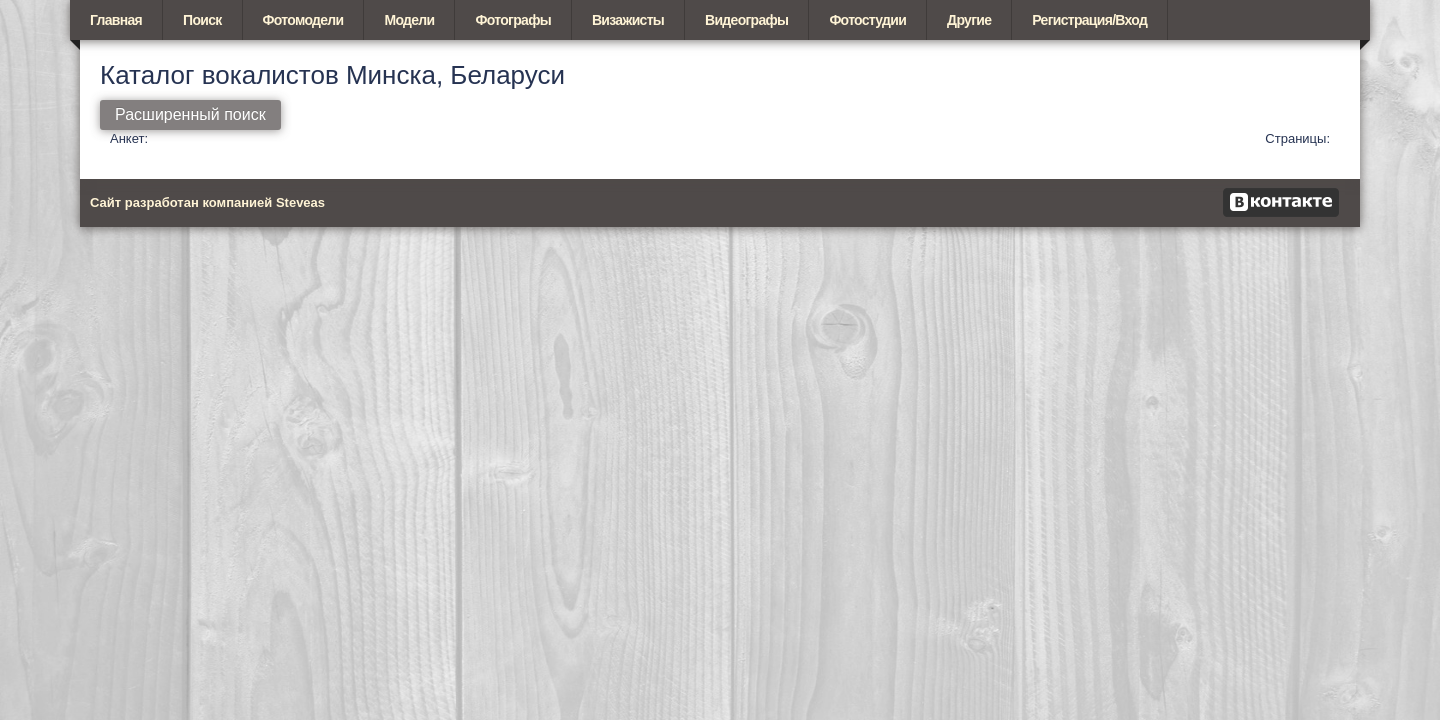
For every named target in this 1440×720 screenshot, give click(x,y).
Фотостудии (867, 20)
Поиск (202, 20)
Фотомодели (303, 20)
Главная (116, 20)
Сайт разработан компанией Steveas (207, 202)
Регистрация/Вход (1089, 20)
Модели (409, 20)
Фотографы (512, 20)
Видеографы (746, 20)
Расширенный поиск (190, 114)
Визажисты (628, 20)
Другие (969, 20)
